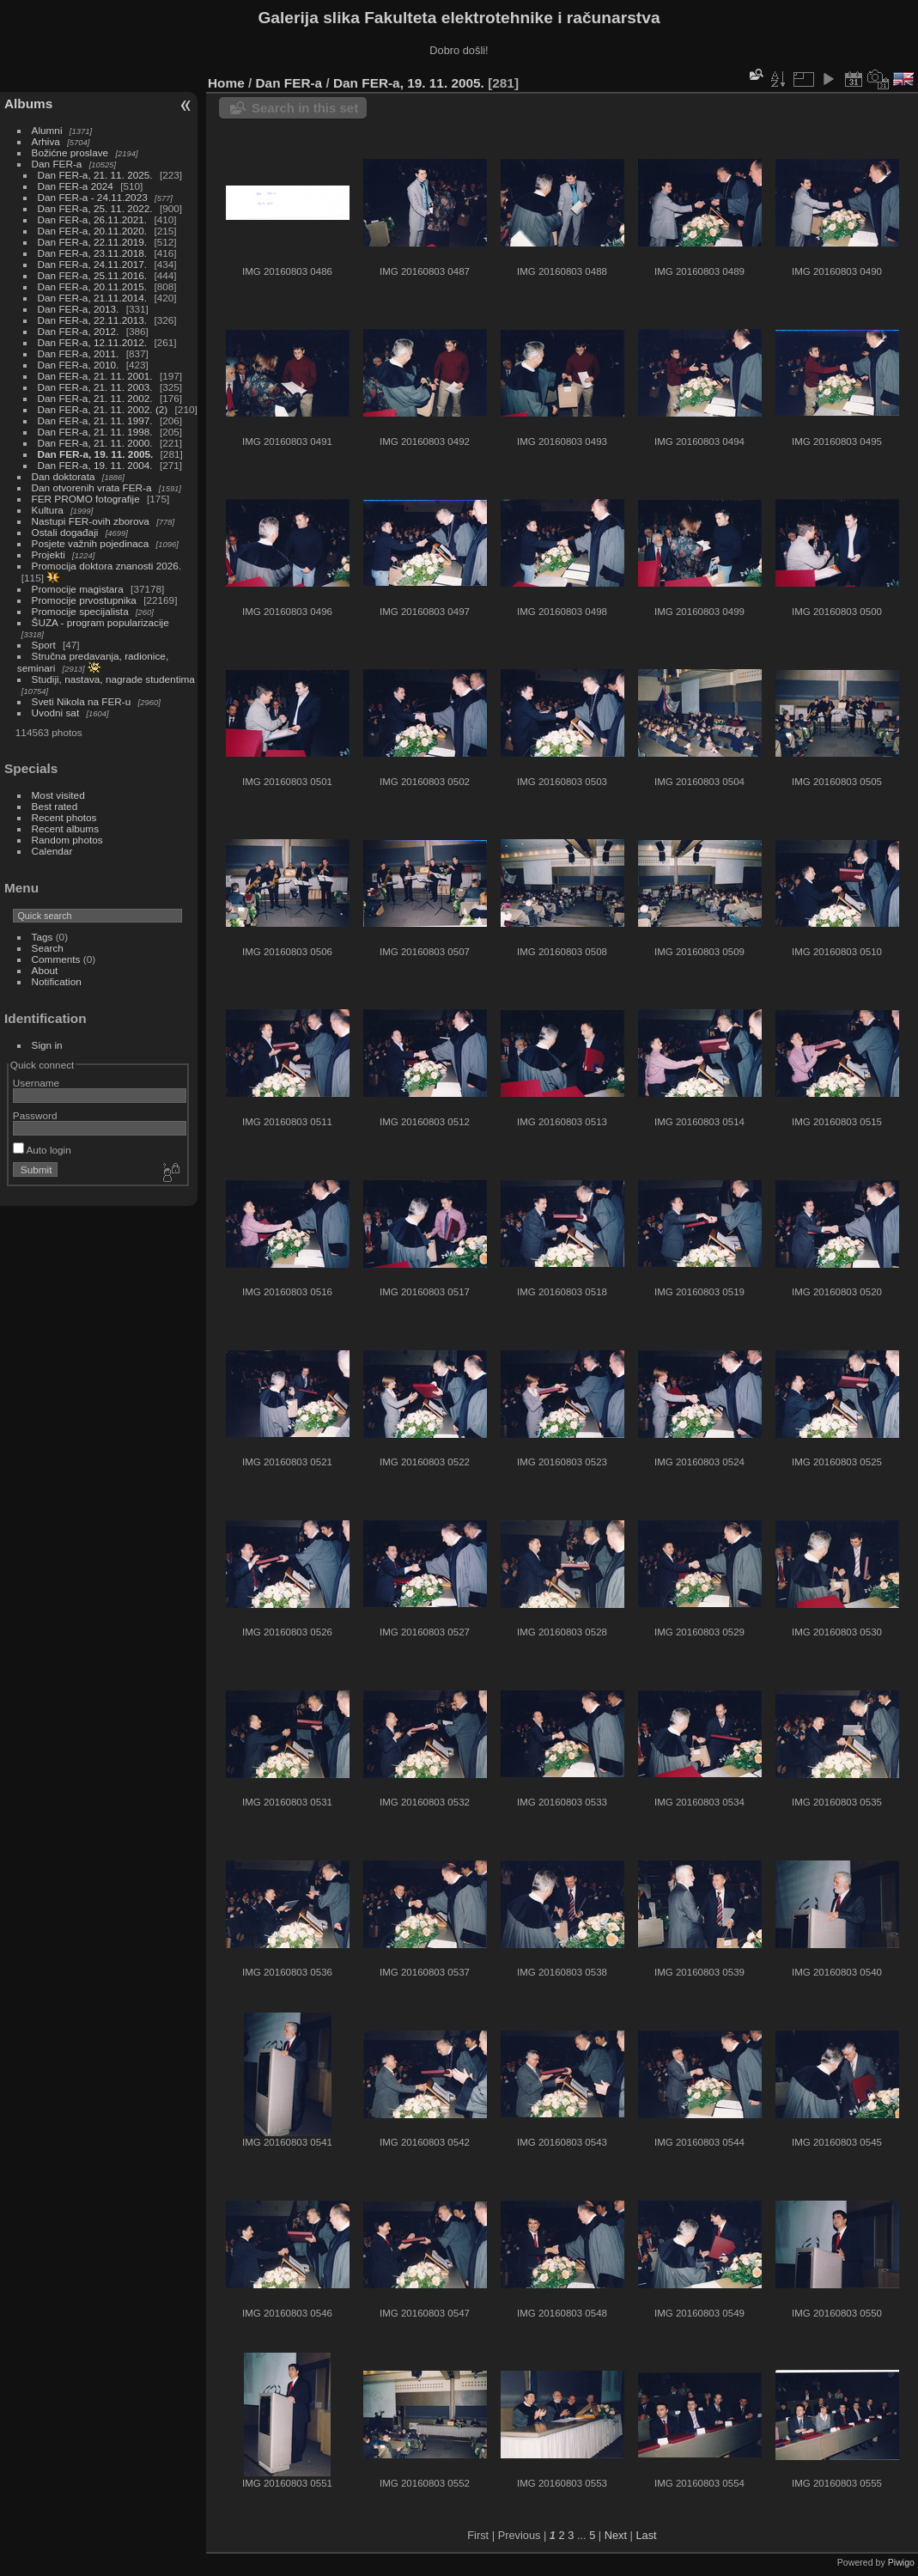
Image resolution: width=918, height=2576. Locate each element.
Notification (57, 981)
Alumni (47, 130)
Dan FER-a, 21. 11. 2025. (95, 174)
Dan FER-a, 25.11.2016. (93, 275)
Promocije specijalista (80, 611)
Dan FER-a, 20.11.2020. (93, 230)
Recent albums (65, 828)
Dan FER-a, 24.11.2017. (93, 264)
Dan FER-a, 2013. (78, 308)
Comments (56, 959)
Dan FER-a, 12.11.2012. (93, 342)
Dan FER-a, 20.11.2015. (93, 286)
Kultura (48, 509)
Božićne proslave (70, 152)
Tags (42, 936)
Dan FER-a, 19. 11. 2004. (95, 465)
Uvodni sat (56, 712)
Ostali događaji (65, 532)
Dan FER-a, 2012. (78, 331)
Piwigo (901, 2562)
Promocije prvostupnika (84, 600)
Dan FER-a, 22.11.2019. (93, 241)
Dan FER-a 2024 (75, 186)
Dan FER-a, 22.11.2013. (93, 320)
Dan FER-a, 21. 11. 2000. (95, 442)
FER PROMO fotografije (86, 498)
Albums (28, 103)
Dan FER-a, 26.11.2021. (93, 219)
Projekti (48, 554)
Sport (44, 644)
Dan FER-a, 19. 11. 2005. (96, 454)
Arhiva (46, 141)
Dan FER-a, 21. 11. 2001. (95, 375)
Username (36, 1082)
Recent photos (64, 817)
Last (645, 2535)
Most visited (58, 795)
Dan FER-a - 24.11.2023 (93, 197)
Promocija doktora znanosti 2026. (107, 565)
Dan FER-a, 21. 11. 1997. (95, 420)
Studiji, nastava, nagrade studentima (113, 679)
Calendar (52, 850)
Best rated (55, 806)
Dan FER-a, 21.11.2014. (93, 297)
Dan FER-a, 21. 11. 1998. (95, 431)
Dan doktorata (63, 476)
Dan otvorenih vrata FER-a (92, 487)
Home (226, 83)
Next (616, 2535)
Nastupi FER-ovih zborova (90, 521)
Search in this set (305, 107)
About (45, 970)
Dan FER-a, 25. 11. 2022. (95, 208)
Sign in (47, 1044)
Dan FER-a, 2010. (78, 364)
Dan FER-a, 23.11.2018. (93, 253)
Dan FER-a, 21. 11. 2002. (95, 398)
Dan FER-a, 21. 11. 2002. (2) (103, 409)
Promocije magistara (78, 588)
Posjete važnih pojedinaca (90, 543)
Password (35, 1115)
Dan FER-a (57, 163)
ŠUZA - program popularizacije (100, 622)
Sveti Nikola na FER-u (81, 701)
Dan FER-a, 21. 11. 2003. (95, 387)
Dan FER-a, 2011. (78, 353)
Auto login (42, 1149)
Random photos (67, 839)
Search (48, 947)
